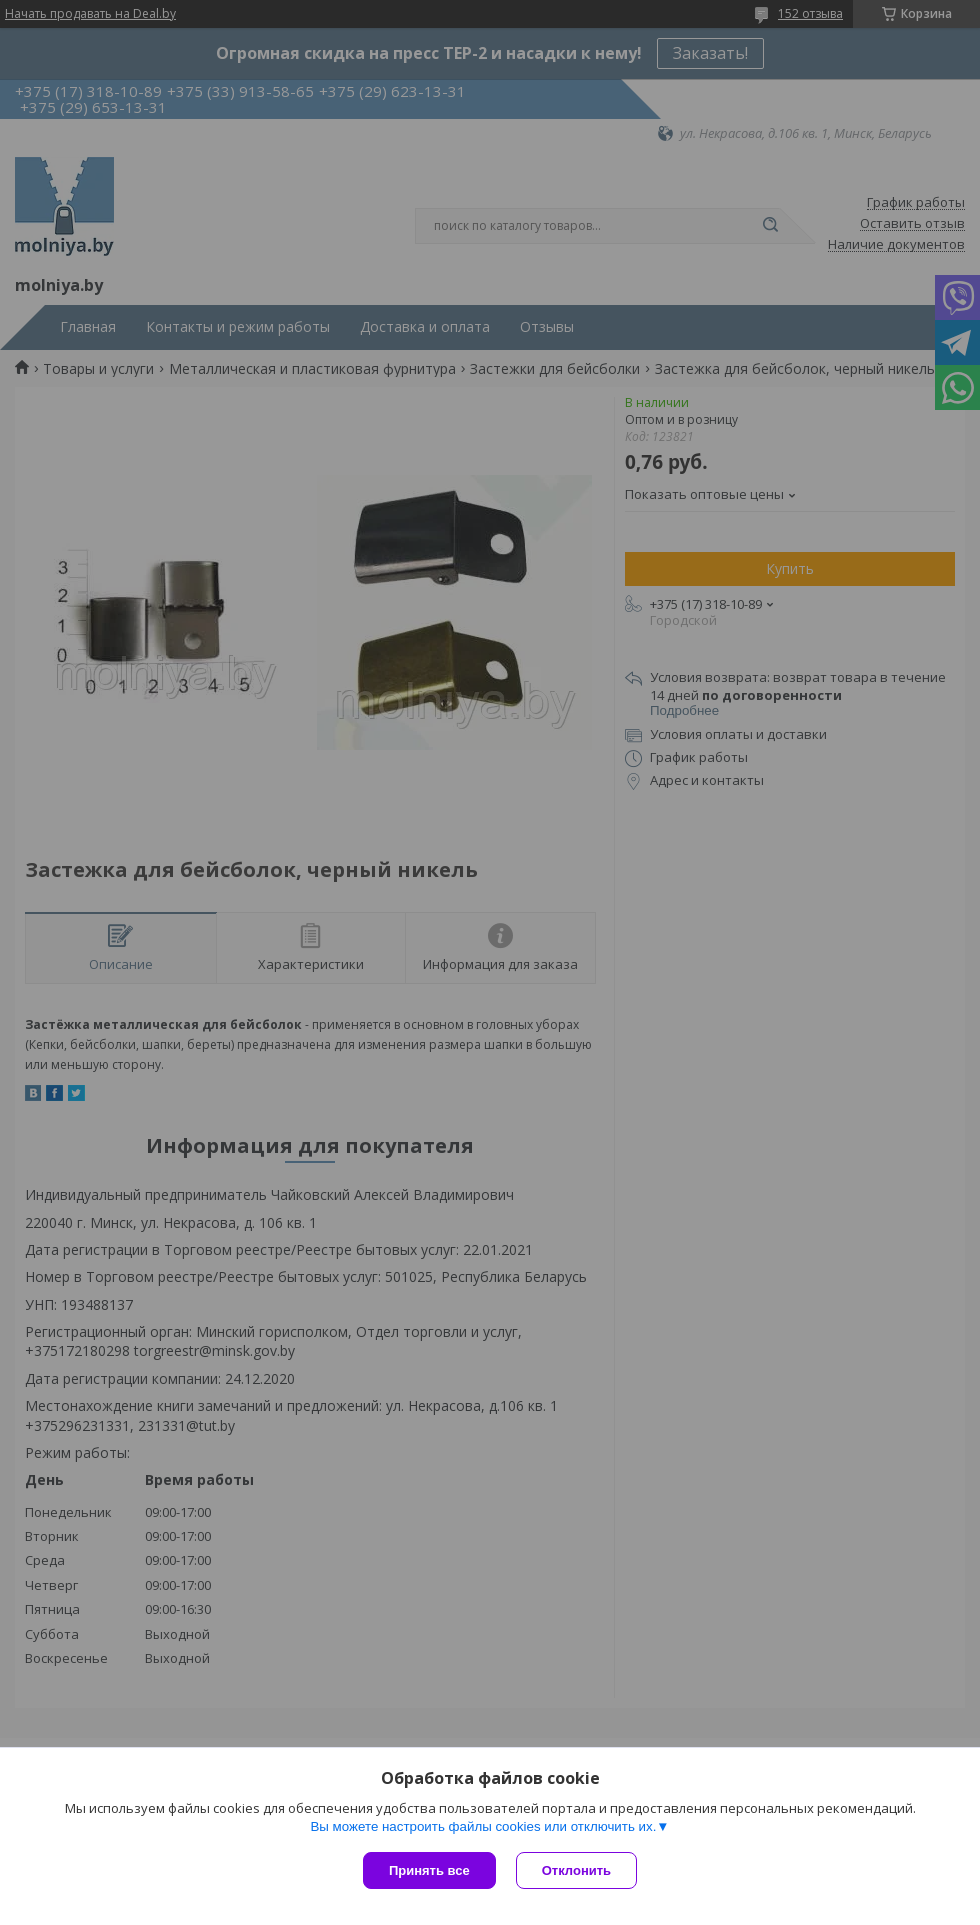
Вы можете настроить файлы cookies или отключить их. (483, 1826)
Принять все (429, 1870)
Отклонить (576, 1870)
